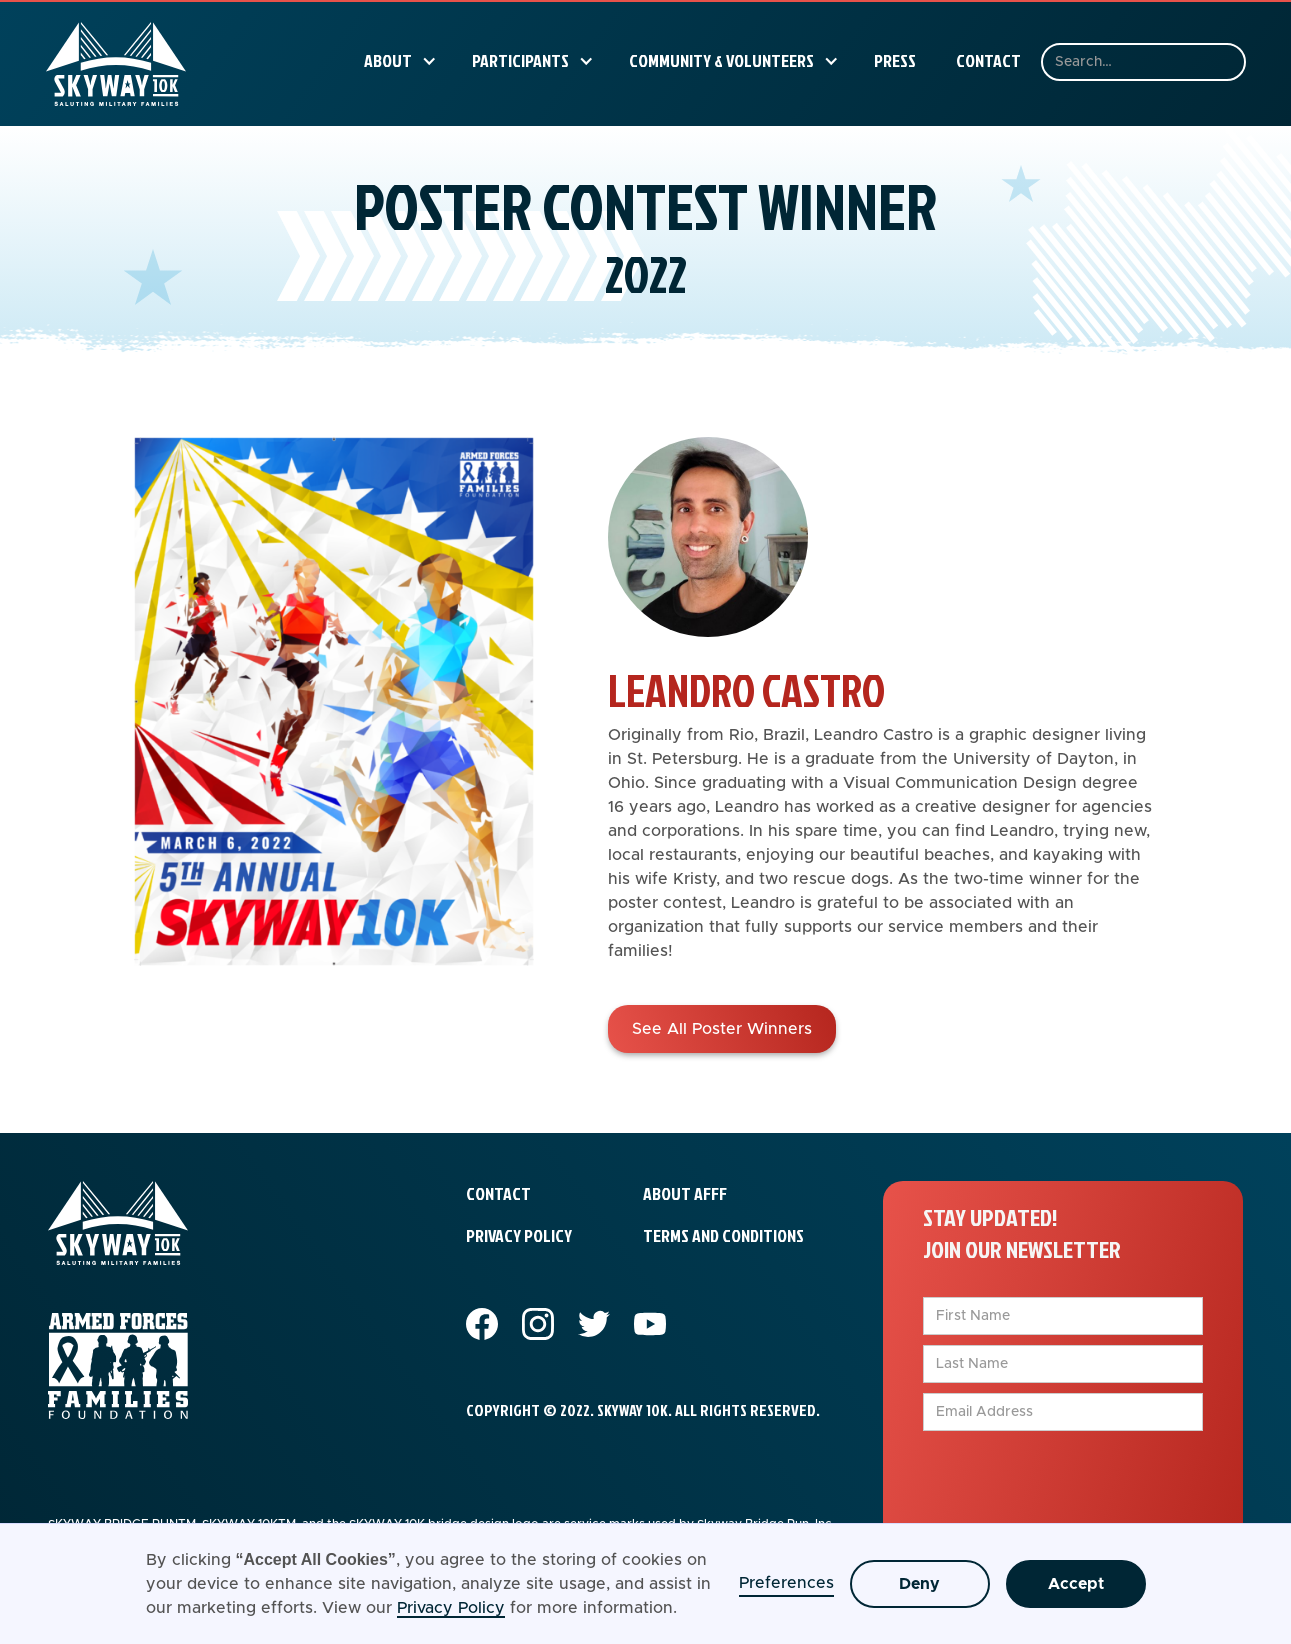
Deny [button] (919, 1584)
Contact (988, 60)
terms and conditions (723, 1235)
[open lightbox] (334, 745)
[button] (398, 61)
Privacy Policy (451, 1608)
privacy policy (519, 1235)
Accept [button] (1076, 1584)
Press (895, 60)
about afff (685, 1193)
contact (498, 1193)
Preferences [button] (786, 1583)
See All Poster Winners (722, 1029)
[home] (116, 64)
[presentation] (1075, 1480)
